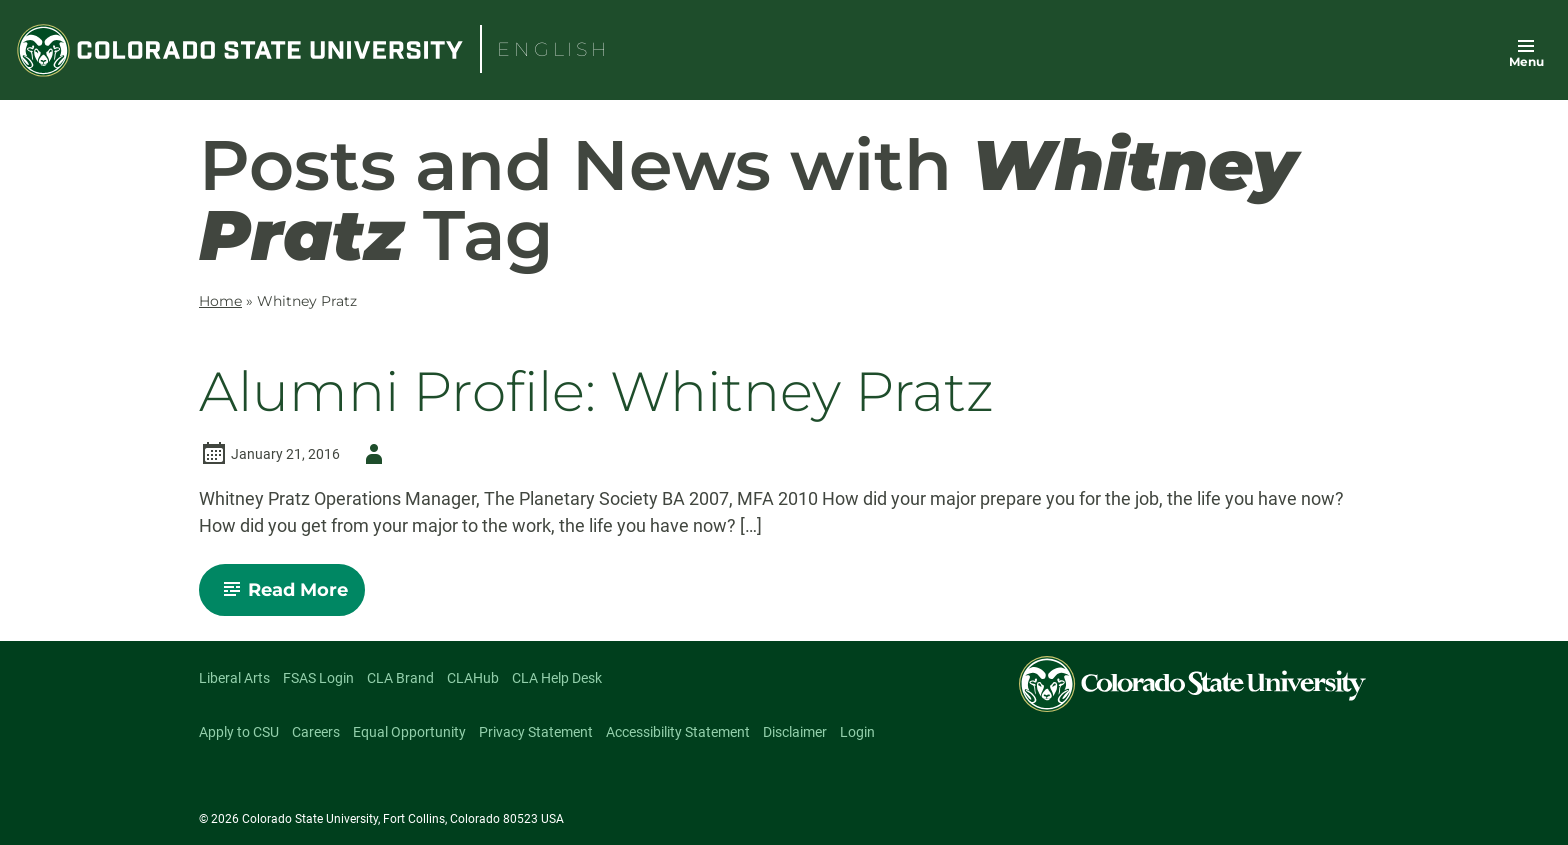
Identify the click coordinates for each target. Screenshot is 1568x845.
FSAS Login (318, 678)
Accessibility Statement (678, 732)
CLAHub (473, 678)
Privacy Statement (536, 732)
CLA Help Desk (557, 678)
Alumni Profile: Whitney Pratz (596, 392)
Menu (1526, 61)
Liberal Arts (234, 678)
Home (220, 301)
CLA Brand (400, 678)
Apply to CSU (239, 732)
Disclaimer (795, 732)
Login (857, 732)
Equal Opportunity (409, 732)
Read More (290, 597)
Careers (316, 732)
